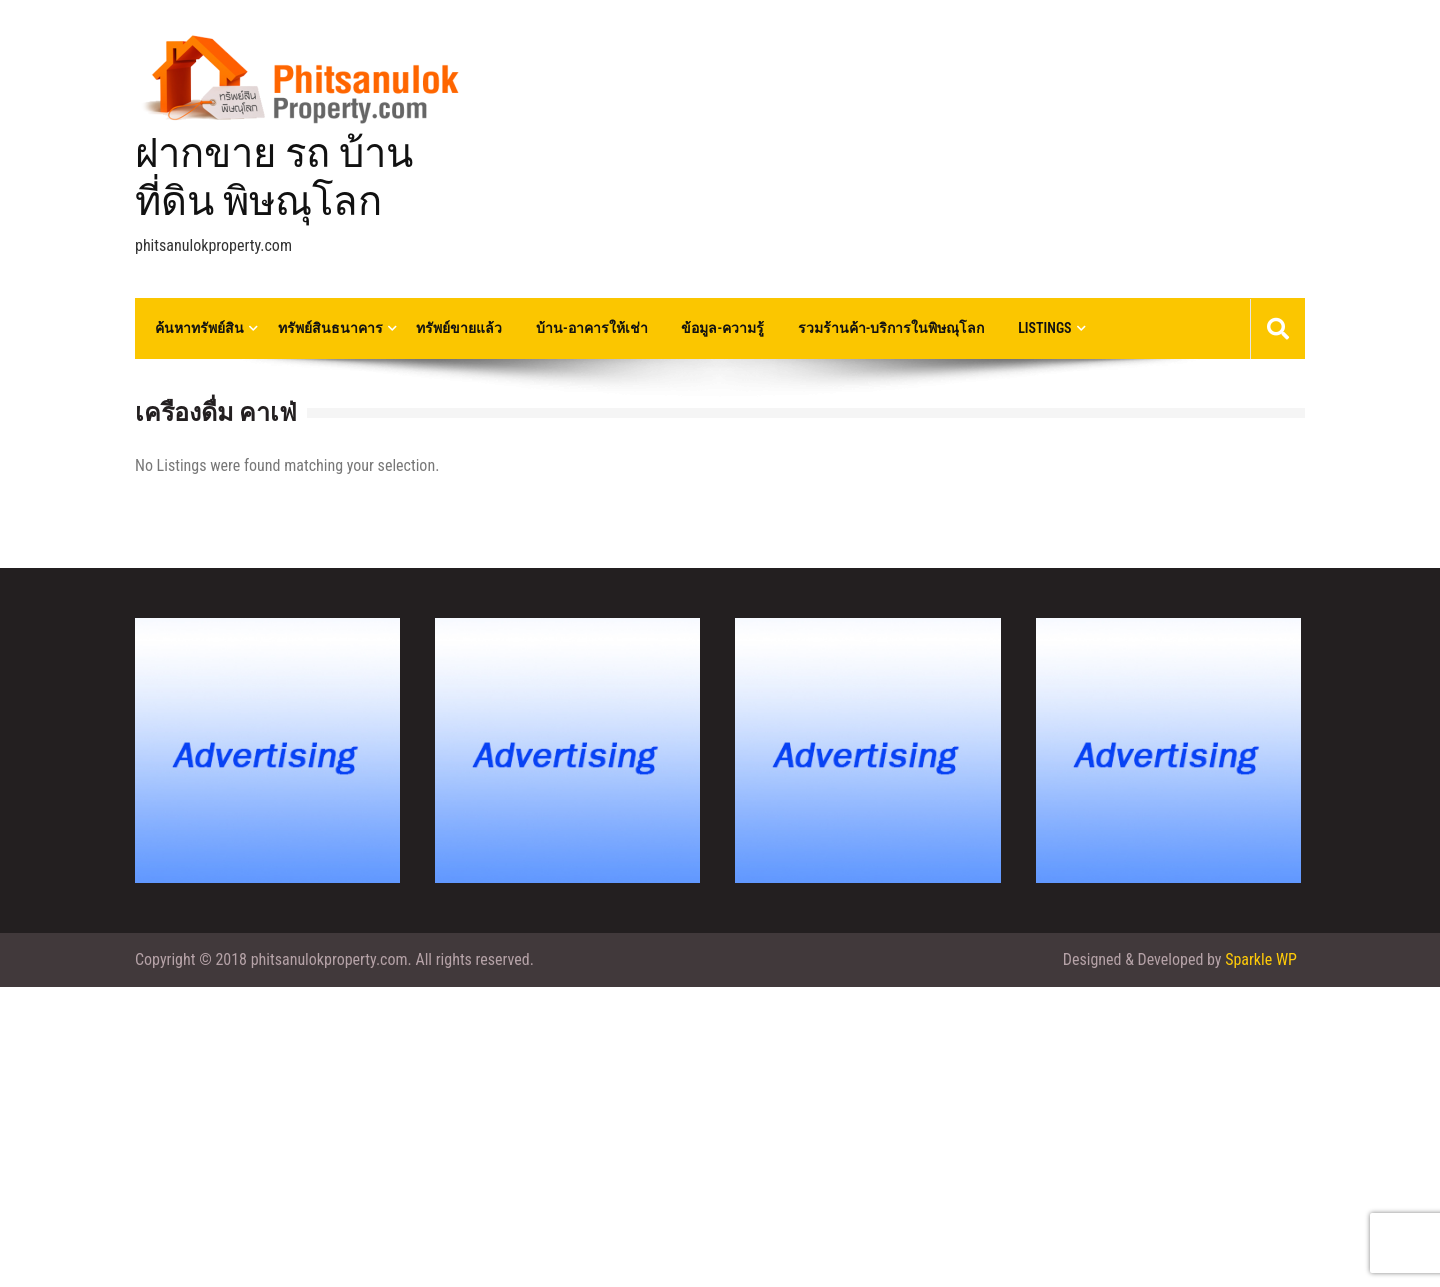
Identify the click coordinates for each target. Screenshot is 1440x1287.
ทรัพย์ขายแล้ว (459, 328)
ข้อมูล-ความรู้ (722, 328)
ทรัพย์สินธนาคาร (330, 328)
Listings (1044, 328)
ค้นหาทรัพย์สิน (199, 328)
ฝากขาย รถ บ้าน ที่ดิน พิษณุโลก (274, 177)
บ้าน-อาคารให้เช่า (592, 328)
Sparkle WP (1261, 959)
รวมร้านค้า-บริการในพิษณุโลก (891, 328)
